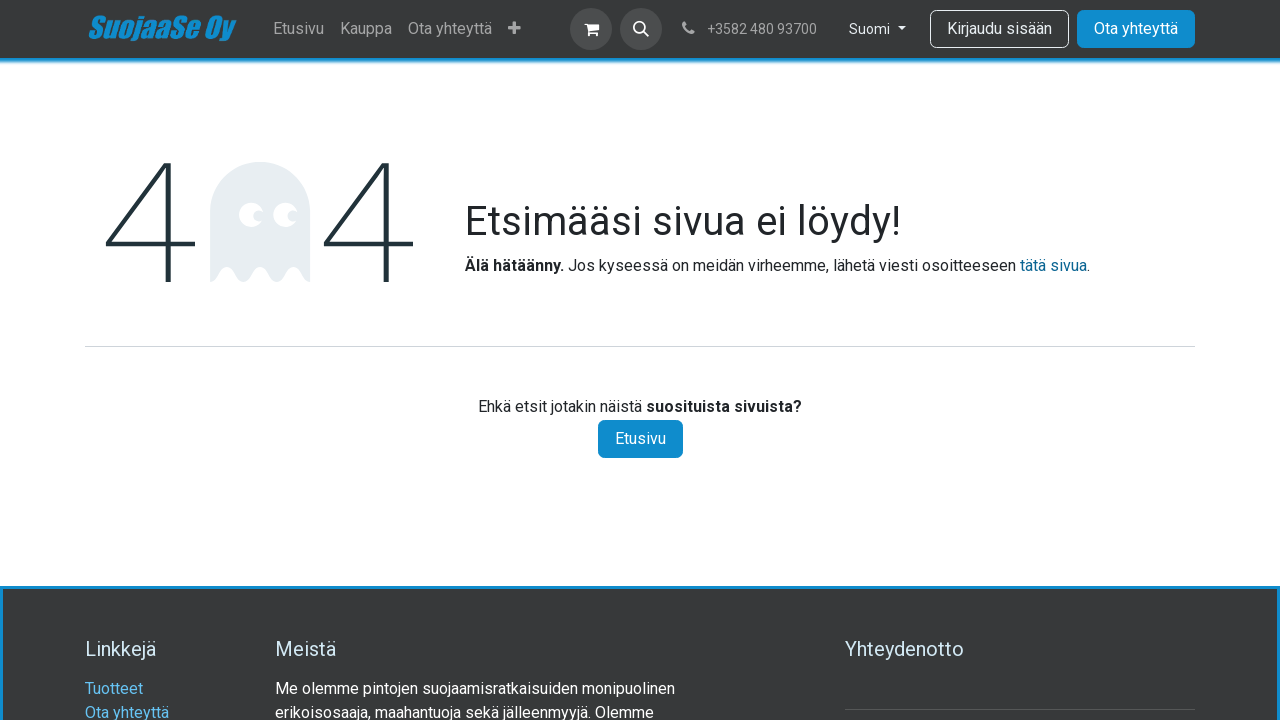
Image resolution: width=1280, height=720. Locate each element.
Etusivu (640, 438)
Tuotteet (114, 688)
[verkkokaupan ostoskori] (591, 29)
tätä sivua (1053, 265)
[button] (641, 29)
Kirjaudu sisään (999, 28)
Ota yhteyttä (1136, 28)
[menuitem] (298, 29)
